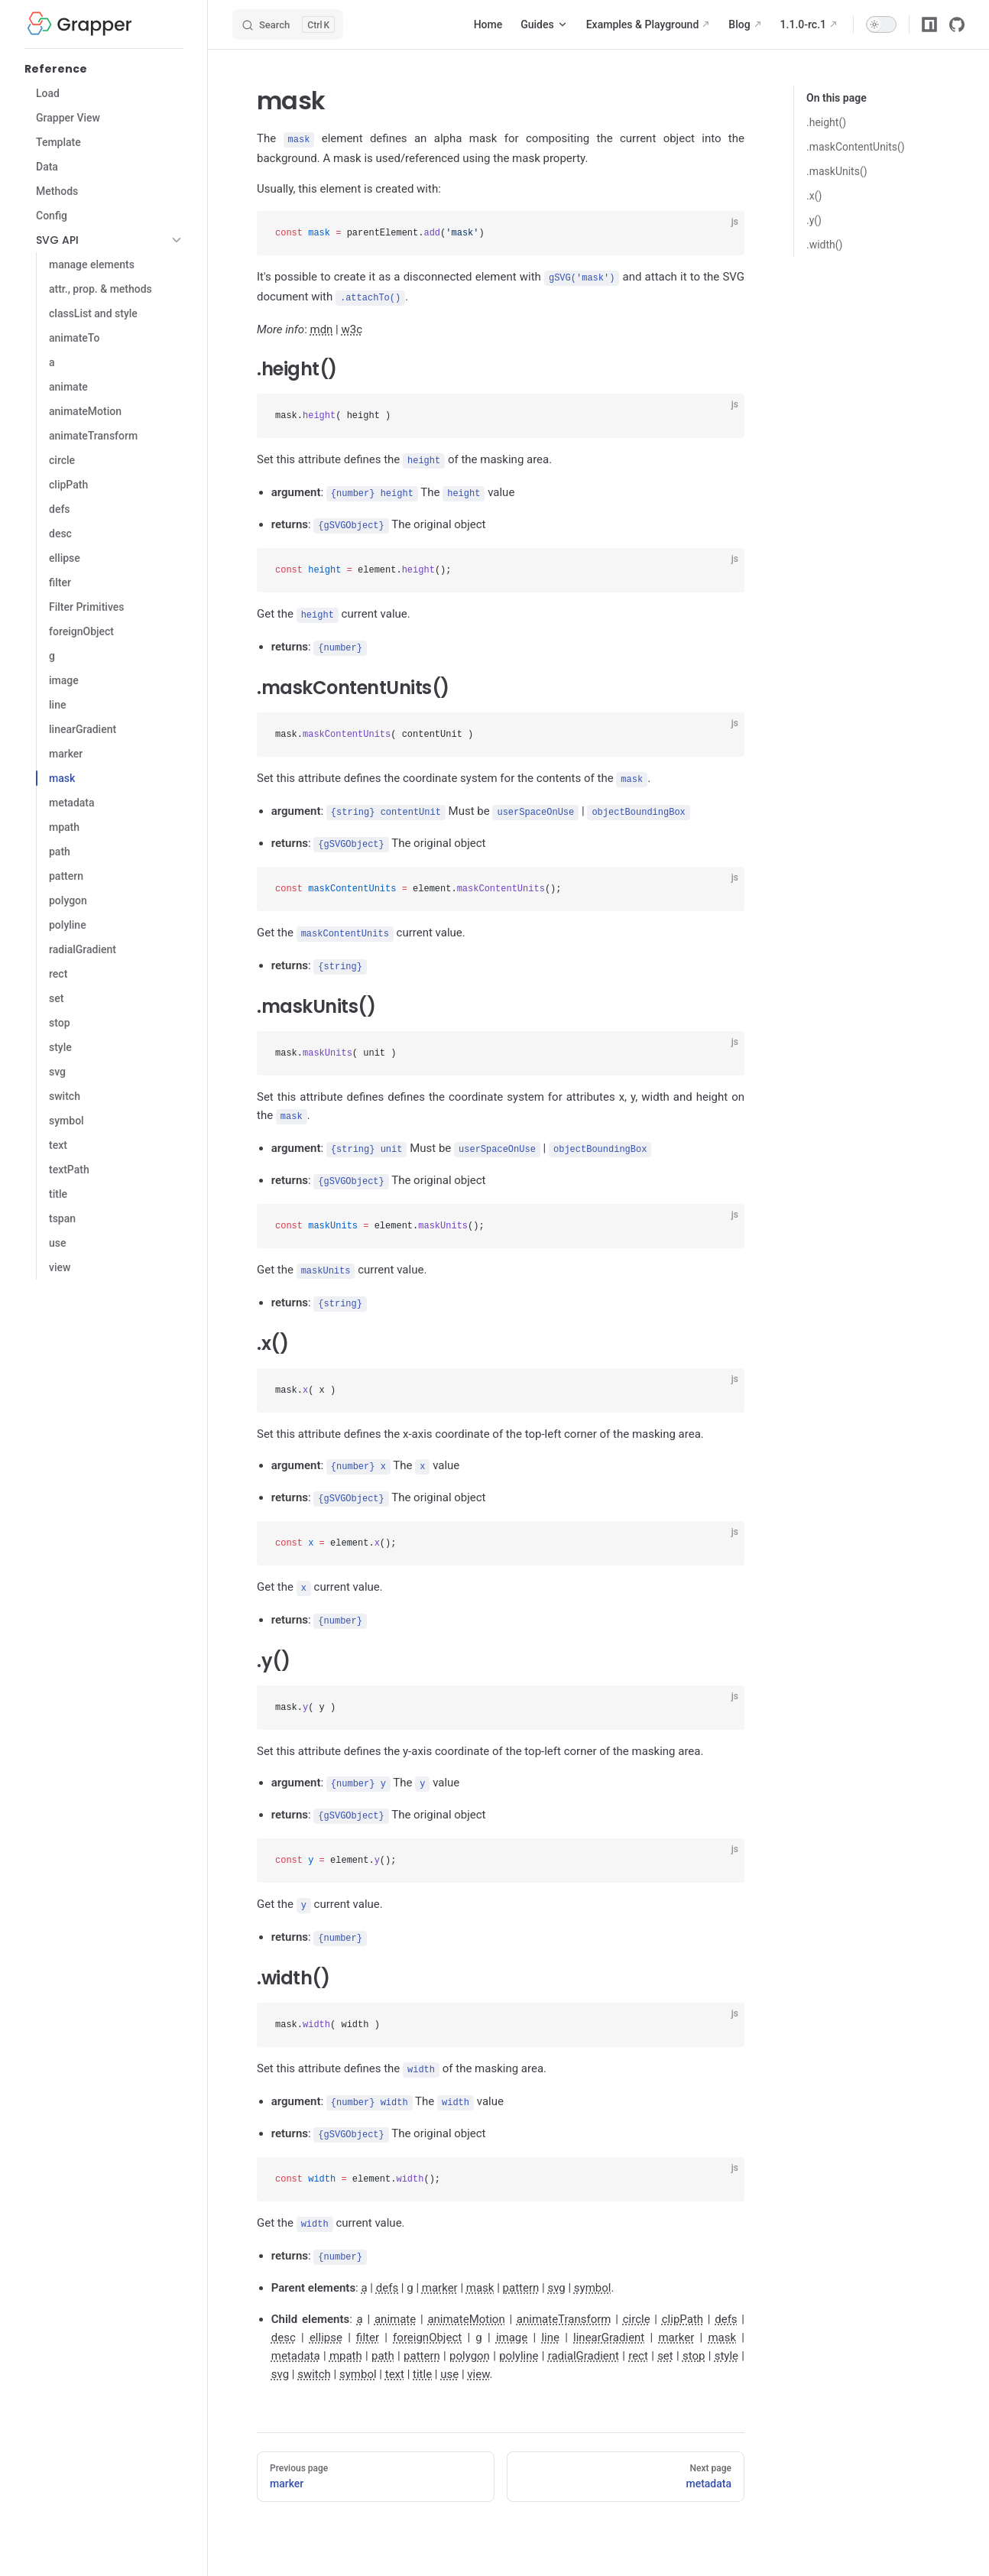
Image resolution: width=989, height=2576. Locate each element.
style (726, 2332)
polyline (518, 2332)
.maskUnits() (836, 171)
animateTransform (564, 2295)
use (449, 2350)
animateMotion (465, 2295)
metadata (295, 2332)
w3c (352, 327)
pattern (521, 2264)
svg (556, 2264)
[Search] (287, 24)
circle (636, 2295)
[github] (957, 24)
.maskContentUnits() (855, 147)
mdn (321, 327)
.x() (814, 196)
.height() (826, 122)
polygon (469, 2332)
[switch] (881, 24)
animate (395, 2295)
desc (283, 2314)
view (478, 2350)
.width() (824, 244)
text (394, 2350)
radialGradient (583, 2332)
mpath (345, 2332)
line (550, 2314)
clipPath (682, 2295)
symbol (592, 2264)
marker (440, 2264)
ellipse (326, 2314)
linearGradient (608, 2314)
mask (480, 2264)
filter (367, 2314)
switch (314, 2350)
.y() (814, 220)
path (382, 2332)
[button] (176, 240)
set (665, 2332)
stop (694, 2332)
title (422, 2350)
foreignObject (427, 2314)
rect (638, 2332)
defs (387, 2264)
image (511, 2314)
